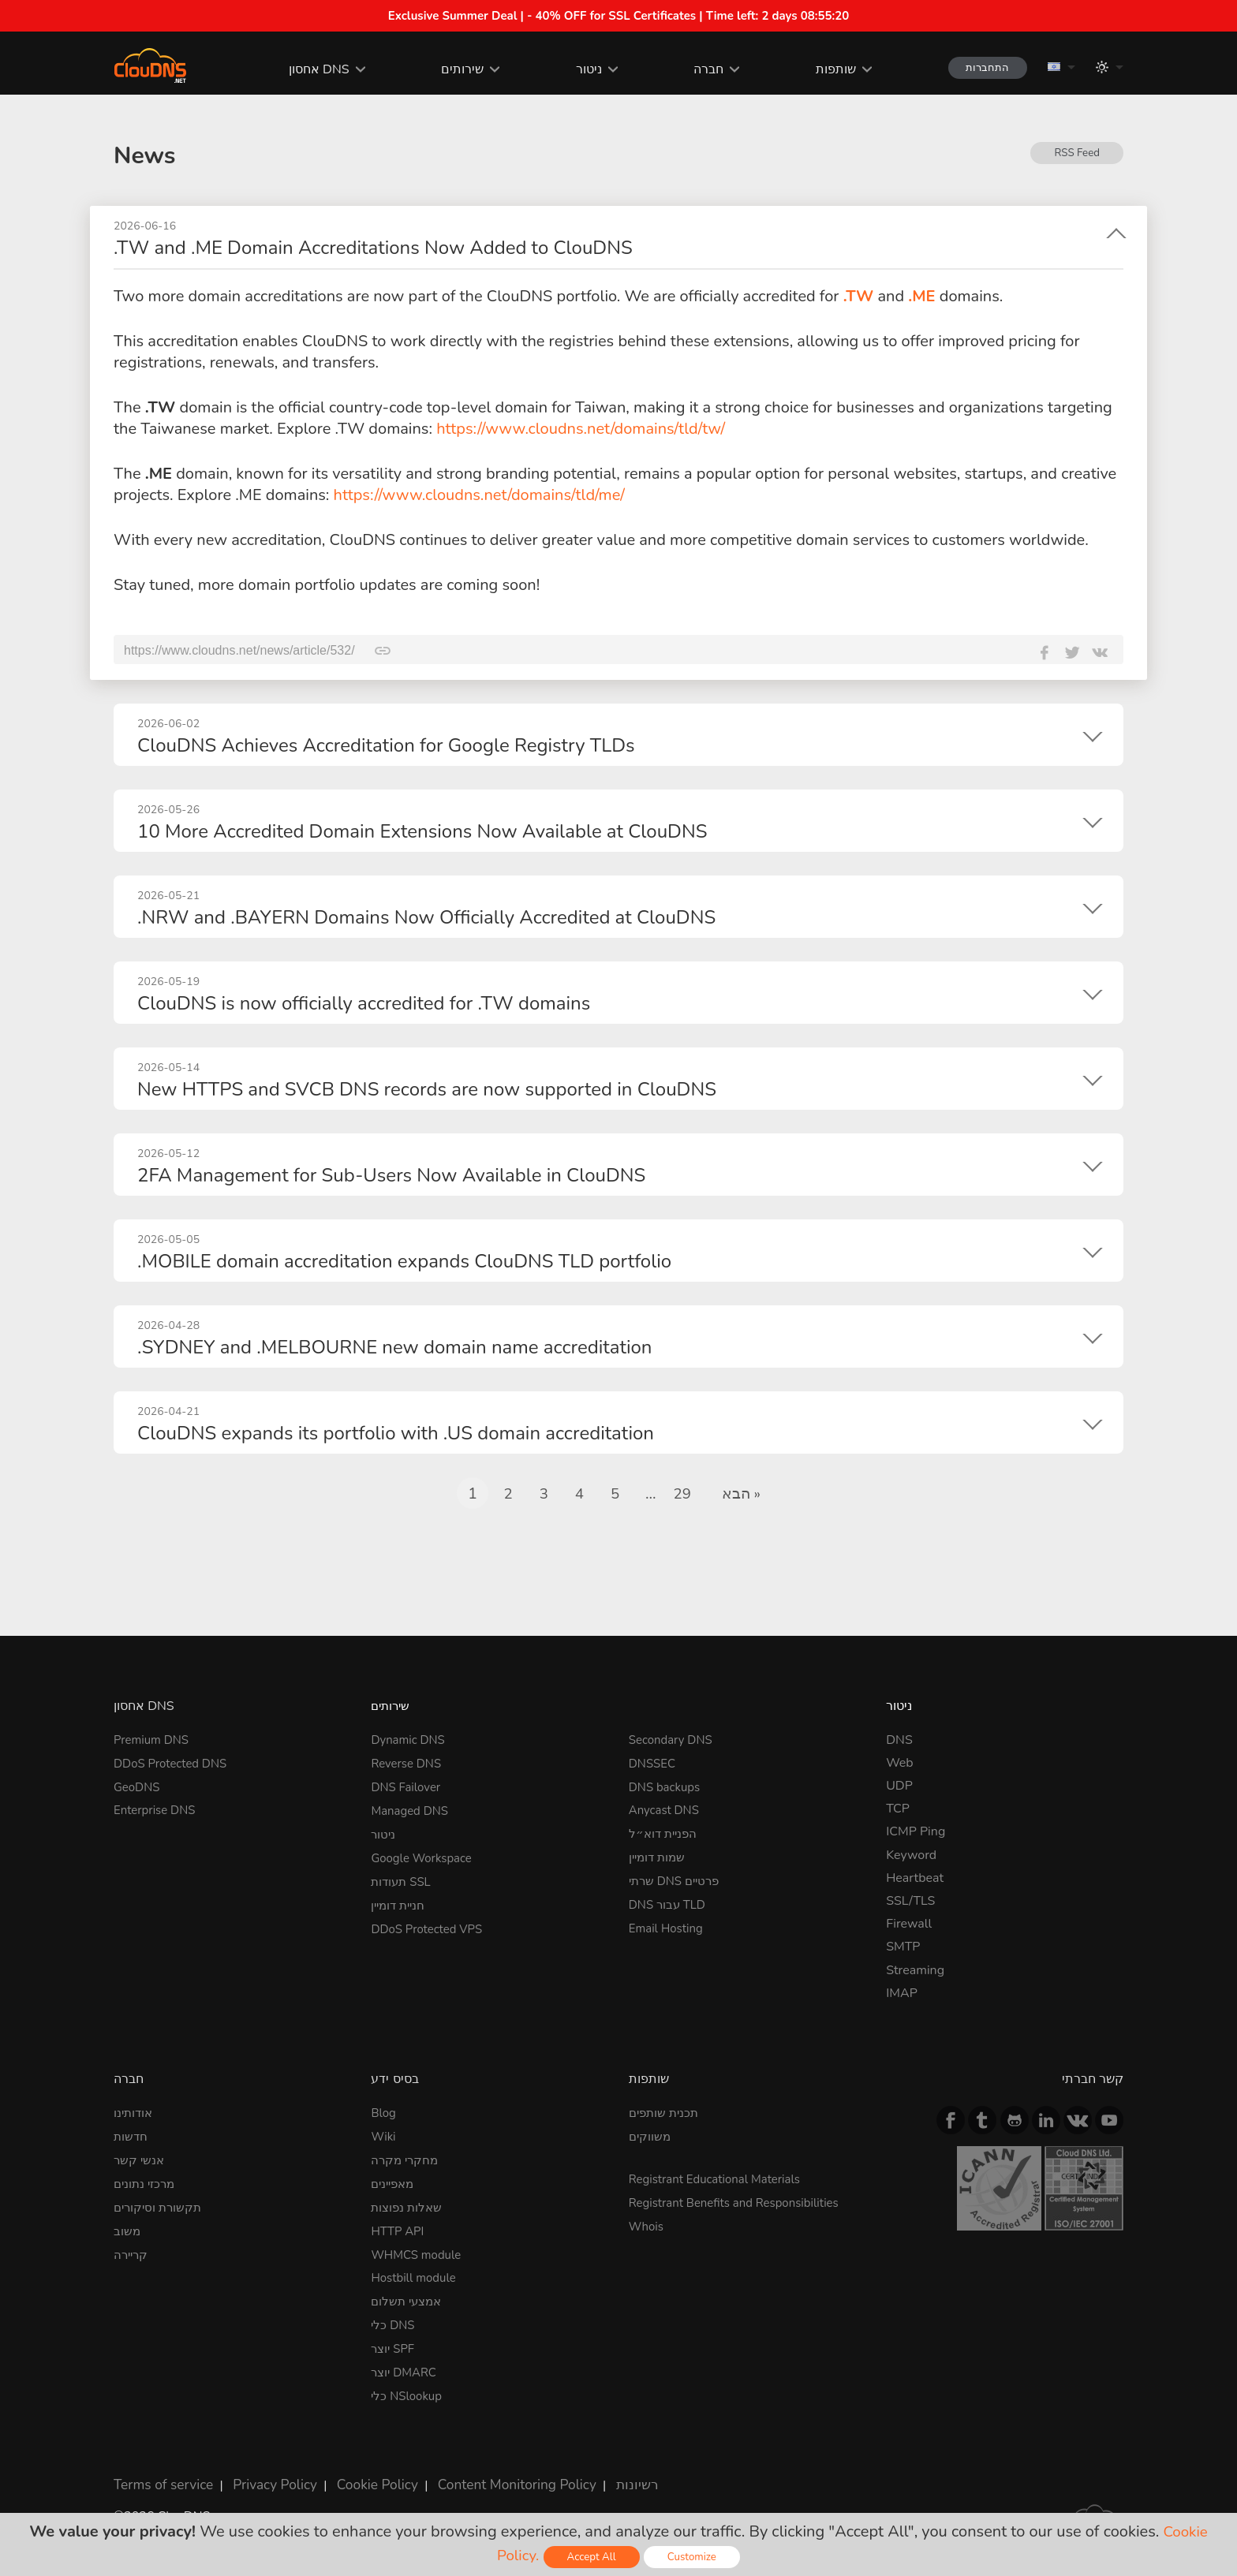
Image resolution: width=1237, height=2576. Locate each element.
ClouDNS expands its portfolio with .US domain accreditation (395, 1433)
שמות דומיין (659, 1854)
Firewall (909, 1923)
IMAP (901, 1992)
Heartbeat (915, 1877)
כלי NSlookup (409, 2389)
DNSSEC (653, 1762)
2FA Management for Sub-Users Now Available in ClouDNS (391, 1175)
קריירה (132, 2251)
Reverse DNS (408, 1762)
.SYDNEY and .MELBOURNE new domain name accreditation (394, 1347)
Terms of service (160, 2475)
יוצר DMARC (406, 2366)
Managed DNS (412, 1808)
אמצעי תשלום (409, 2296)
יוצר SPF (394, 2343)
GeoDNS (138, 1785)
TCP (898, 1808)
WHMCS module (419, 2251)
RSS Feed (1076, 153)
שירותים (451, 69)
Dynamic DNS (410, 1739)
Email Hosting (668, 1923)
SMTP (903, 1946)
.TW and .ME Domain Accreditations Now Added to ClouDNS (373, 247)
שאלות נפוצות (408, 2204)
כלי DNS (394, 2319)
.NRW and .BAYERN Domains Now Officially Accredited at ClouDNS (426, 917)
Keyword (911, 1854)
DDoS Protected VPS (430, 1923)
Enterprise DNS (157, 1808)
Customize (694, 2556)
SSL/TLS (910, 1901)
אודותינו (134, 2113)
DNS (899, 1739)
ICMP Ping (915, 1831)
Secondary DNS (674, 1739)
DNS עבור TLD (670, 1901)
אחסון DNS (308, 69)
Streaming (915, 1969)
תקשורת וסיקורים (160, 2204)
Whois (647, 2223)
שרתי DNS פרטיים (678, 1877)
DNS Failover (408, 1785)
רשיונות (603, 2475)
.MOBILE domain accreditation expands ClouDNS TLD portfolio (404, 1261)
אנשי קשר (140, 2158)
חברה (697, 69)
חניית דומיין (400, 1901)
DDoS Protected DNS (174, 1762)
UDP (899, 1785)
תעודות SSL (403, 1877)
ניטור (577, 69)
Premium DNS (154, 1739)
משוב (127, 2228)
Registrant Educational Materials (721, 2177)
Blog (384, 2113)
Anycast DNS (666, 1808)
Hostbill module (416, 2274)
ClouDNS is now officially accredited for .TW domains (363, 1003)
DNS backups (667, 1785)
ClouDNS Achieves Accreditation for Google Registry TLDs (386, 745)
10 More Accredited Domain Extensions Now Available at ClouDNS (422, 831)
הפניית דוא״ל (665, 1831)
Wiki (384, 2136)
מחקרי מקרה (406, 2158)
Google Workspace (425, 1854)
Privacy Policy (264, 2475)
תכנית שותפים (666, 2113)
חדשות (131, 2136)
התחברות (981, 67)
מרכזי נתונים (147, 2181)
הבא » (741, 1493)
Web (900, 1762)
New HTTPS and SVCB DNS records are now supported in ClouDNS (426, 1089)
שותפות (824, 69)
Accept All (591, 2556)
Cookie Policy (360, 2475)
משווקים (651, 2136)
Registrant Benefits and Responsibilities (741, 2200)
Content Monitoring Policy (490, 2475)
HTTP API (399, 2228)
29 (680, 1493)
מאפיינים (395, 2181)
